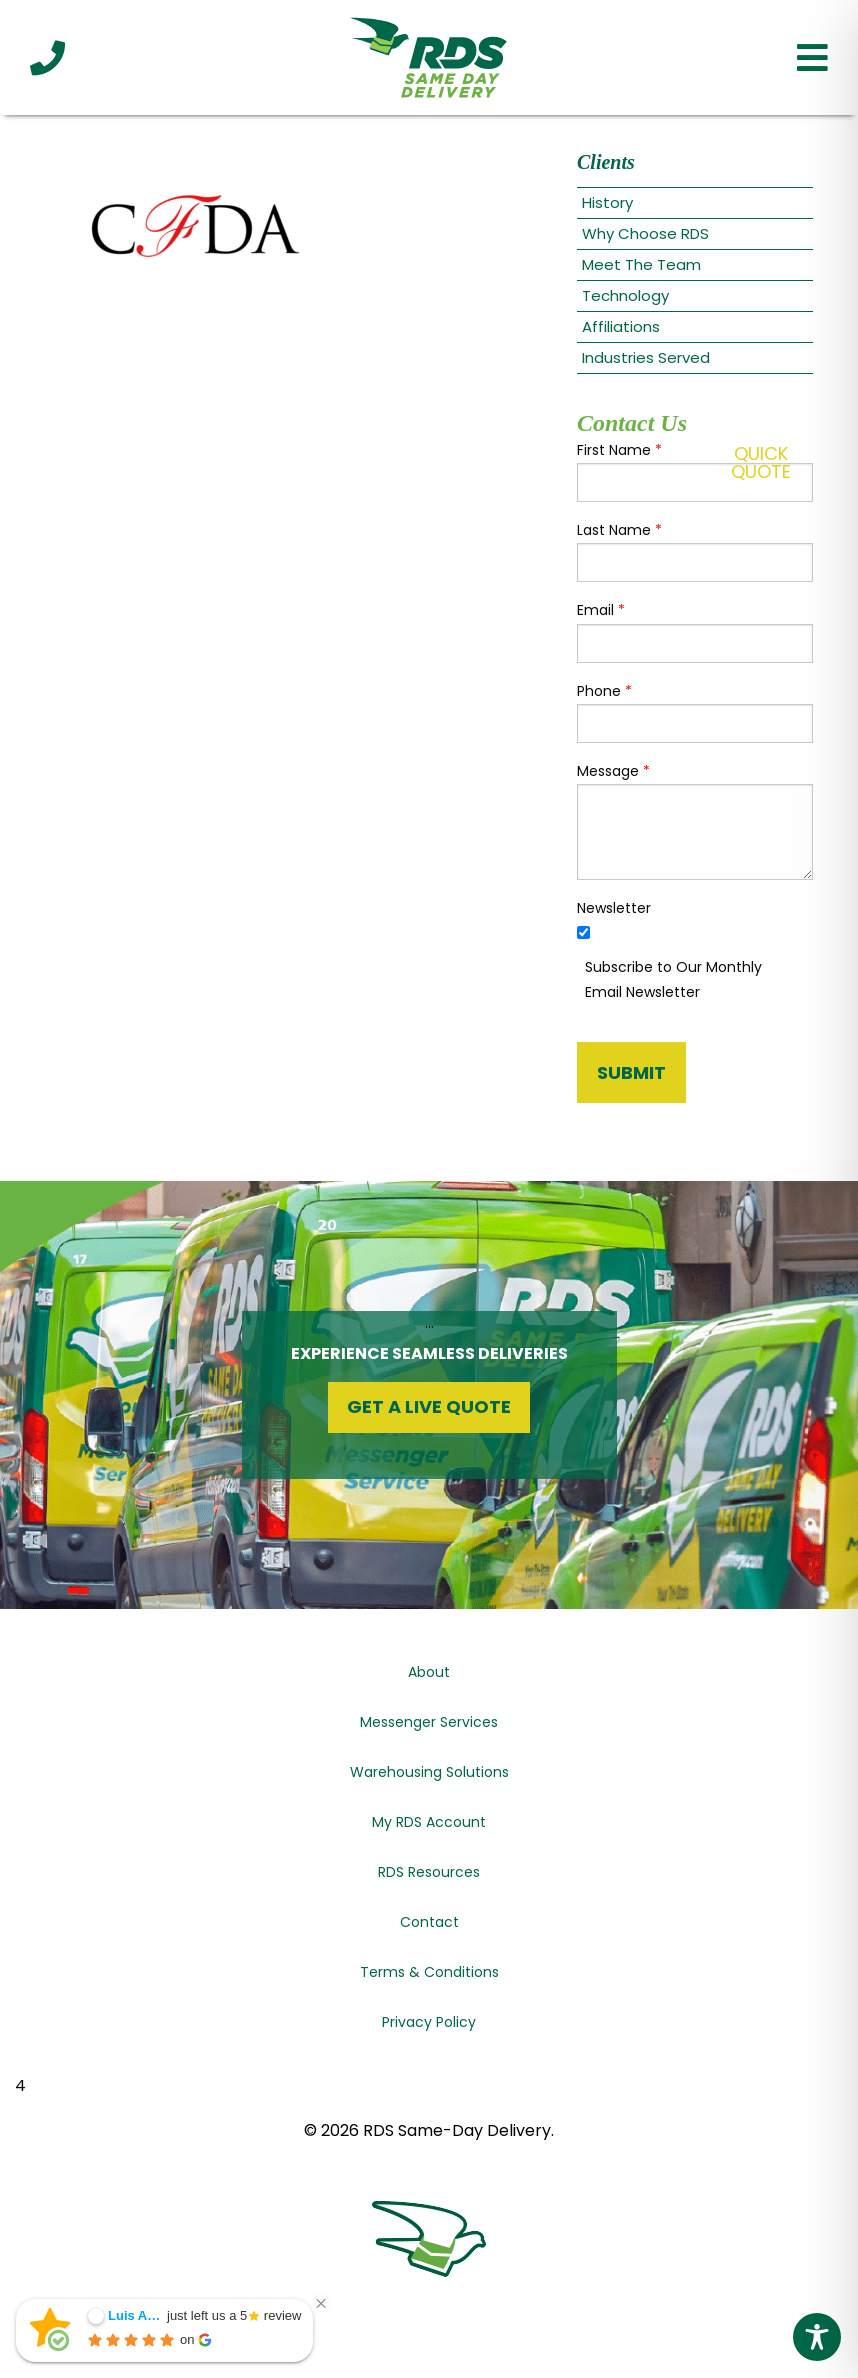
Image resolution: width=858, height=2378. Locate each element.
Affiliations (621, 326)
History (607, 202)
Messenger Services (429, 1722)
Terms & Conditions (429, 1972)
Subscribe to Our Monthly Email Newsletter (673, 979)
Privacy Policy (429, 2022)
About (429, 1672)
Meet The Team (641, 264)
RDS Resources (429, 1872)
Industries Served (646, 357)
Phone (604, 691)
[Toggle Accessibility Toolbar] (817, 2337)
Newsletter (614, 908)
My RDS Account (429, 1822)
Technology (625, 295)
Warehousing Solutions (429, 1772)
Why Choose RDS (645, 233)
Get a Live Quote (429, 1406)
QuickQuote (761, 462)
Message (613, 771)
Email (601, 610)
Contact (429, 1922)
